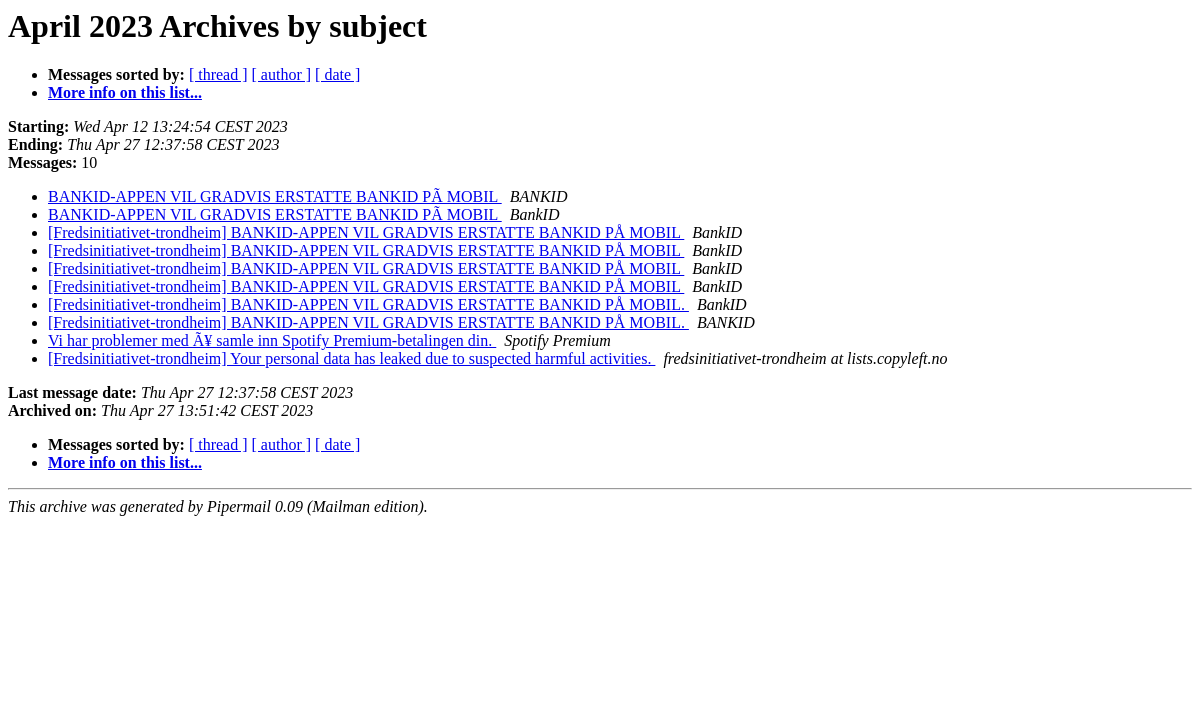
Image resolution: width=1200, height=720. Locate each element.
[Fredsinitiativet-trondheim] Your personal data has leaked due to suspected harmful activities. (351, 358)
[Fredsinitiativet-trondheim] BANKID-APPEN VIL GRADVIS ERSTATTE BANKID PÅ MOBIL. (368, 304)
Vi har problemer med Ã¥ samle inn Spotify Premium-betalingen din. (272, 340)
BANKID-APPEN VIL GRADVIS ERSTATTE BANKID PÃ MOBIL (275, 196)
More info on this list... (125, 92)
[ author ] (282, 74)
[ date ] (337, 74)
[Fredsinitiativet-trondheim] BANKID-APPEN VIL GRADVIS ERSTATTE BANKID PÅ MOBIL (366, 232)
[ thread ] (218, 74)
